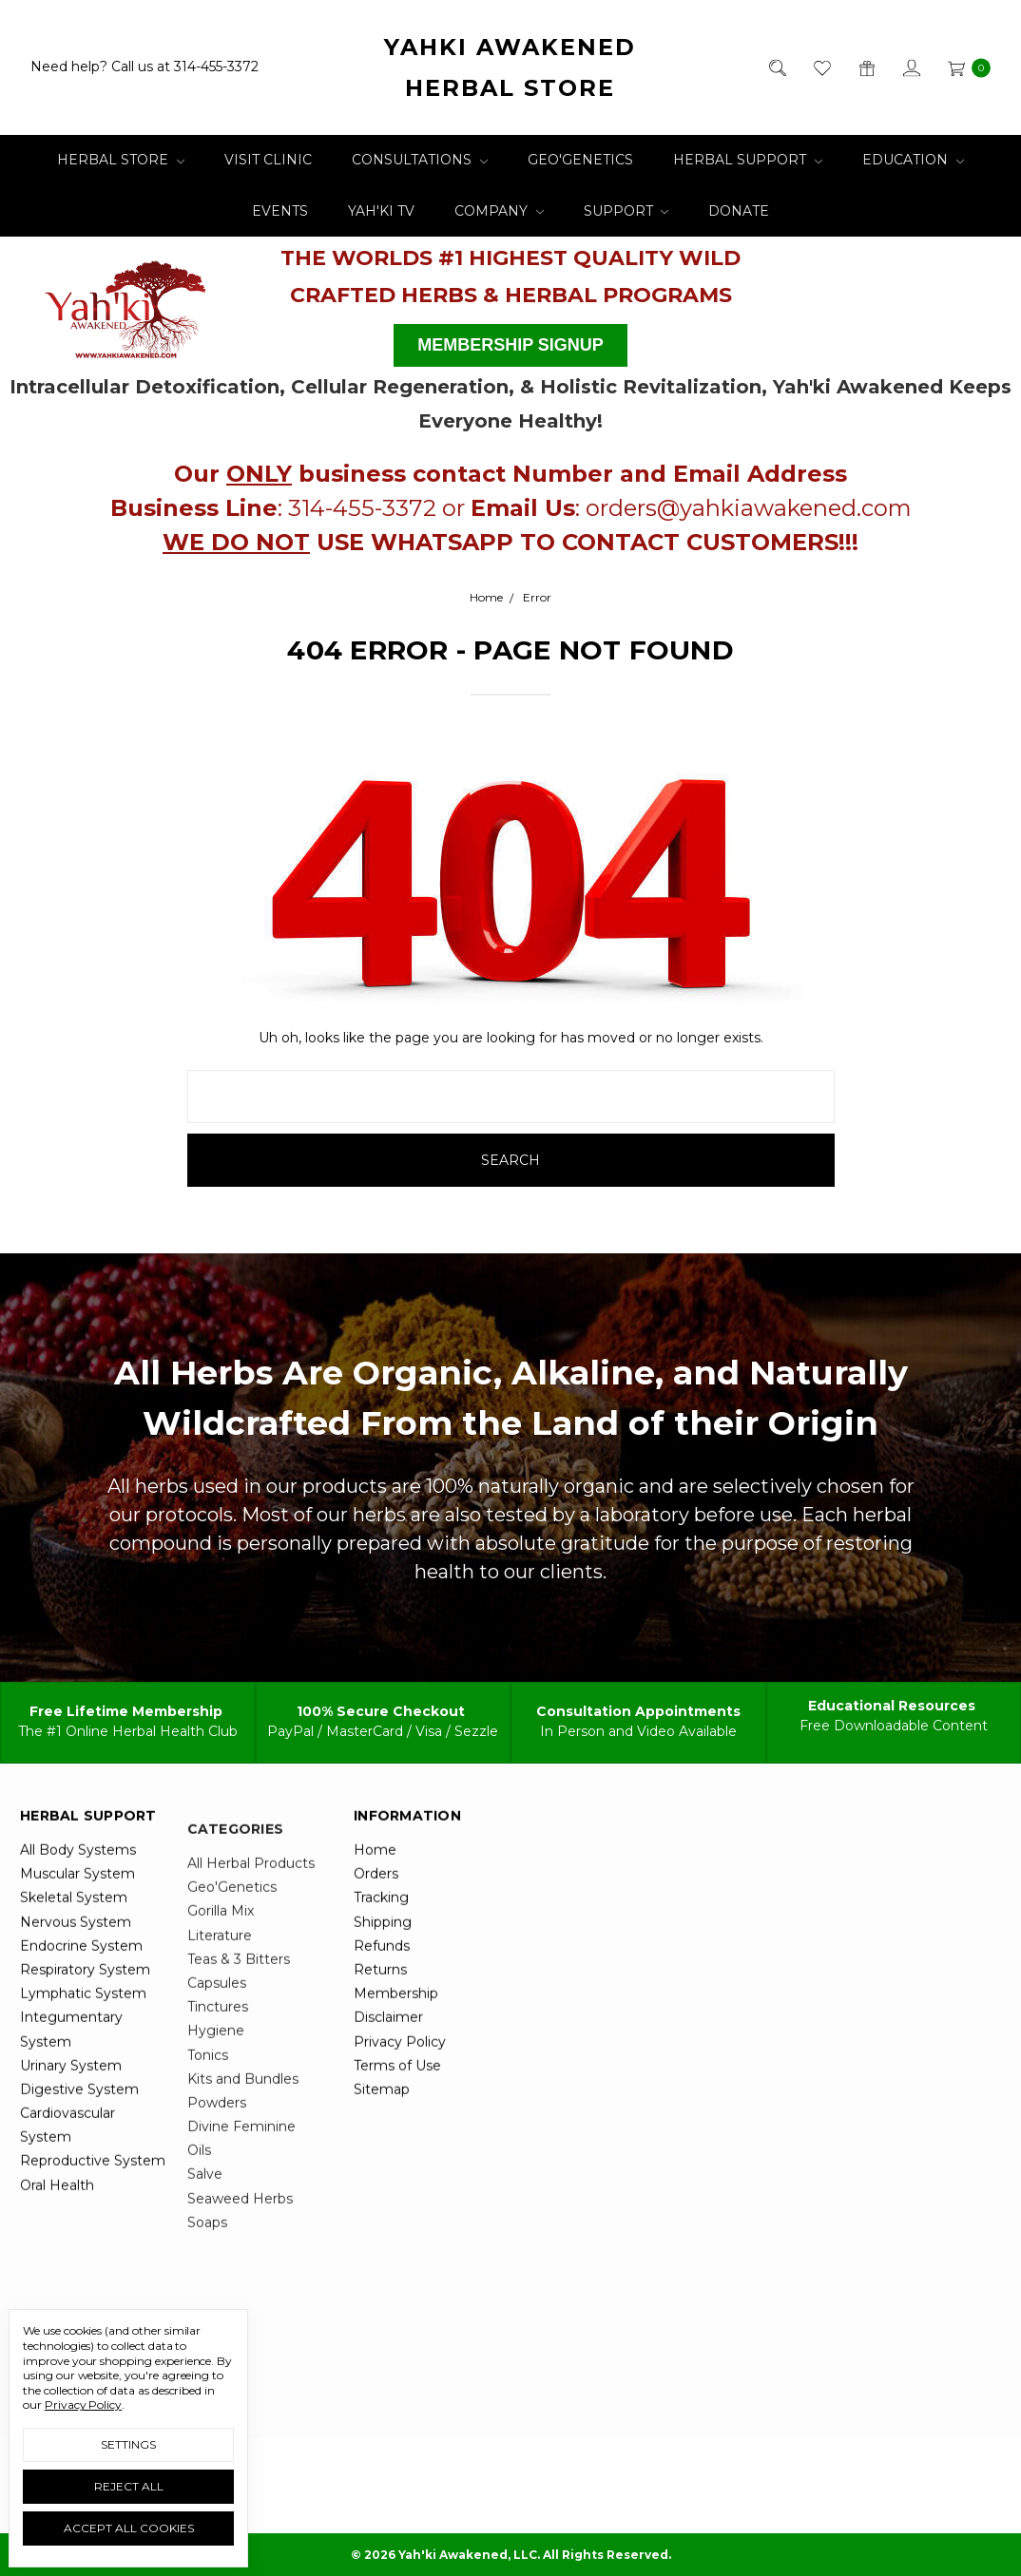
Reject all (129, 2486)
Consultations (420, 159)
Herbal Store (120, 159)
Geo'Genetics (580, 159)
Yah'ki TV (381, 210)
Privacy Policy (83, 2404)
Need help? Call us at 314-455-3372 (144, 67)
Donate (738, 210)
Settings (128, 2444)
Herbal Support (747, 159)
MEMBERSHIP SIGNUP (510, 344)
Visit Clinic (268, 159)
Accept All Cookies (129, 2528)
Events (280, 210)
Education (913, 159)
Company (499, 210)
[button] (126, 303)
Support (626, 210)
